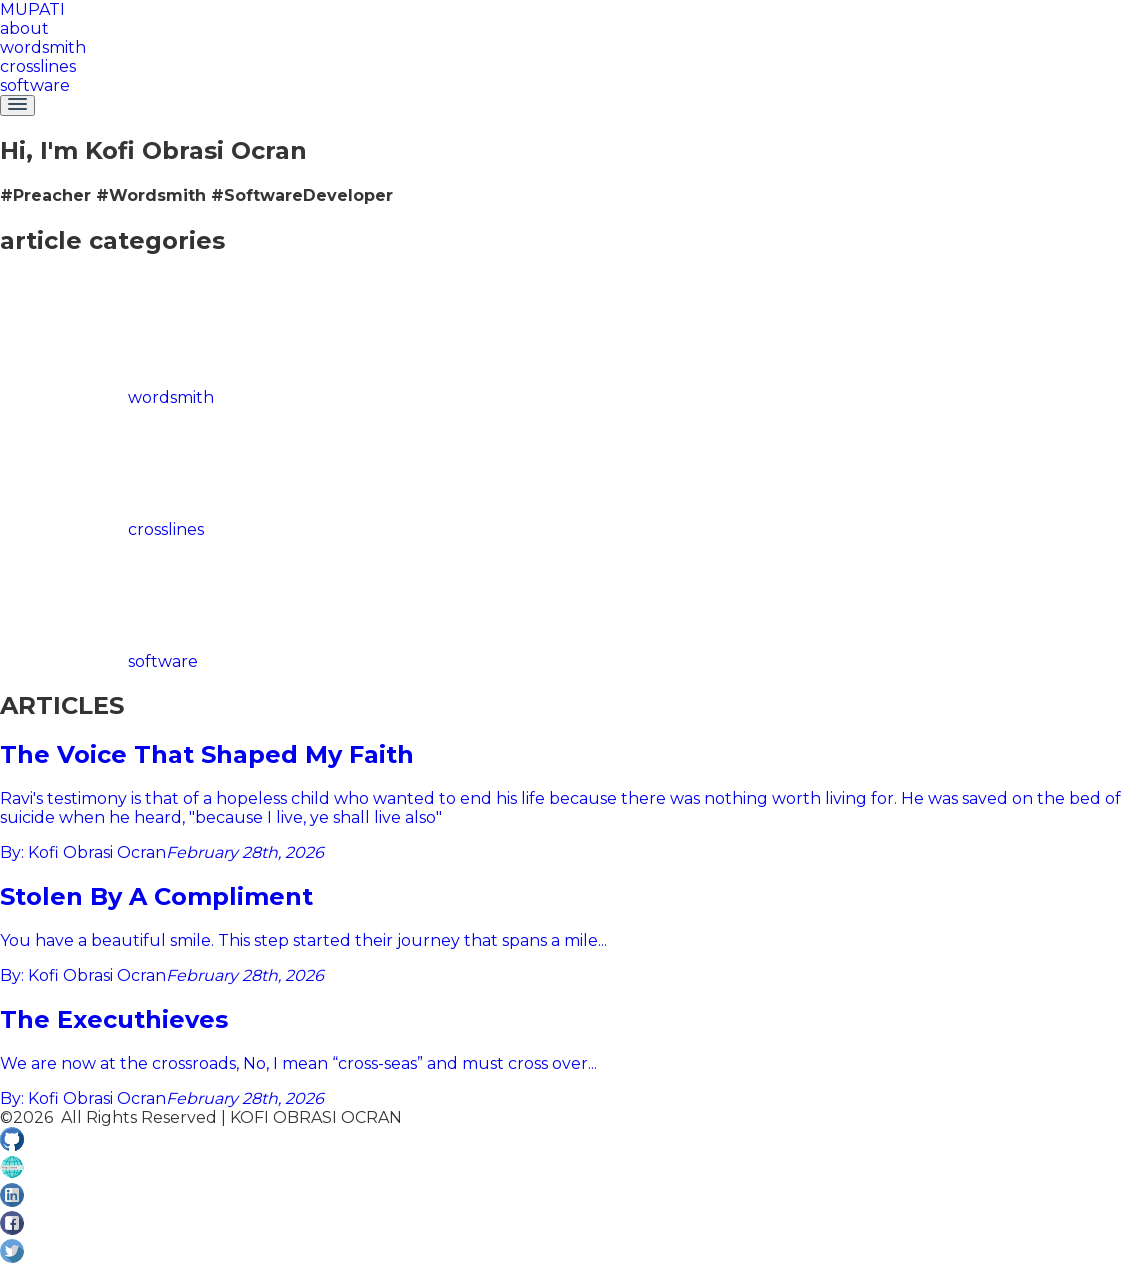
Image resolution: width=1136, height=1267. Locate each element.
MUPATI (32, 9)
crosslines (38, 66)
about (24, 28)
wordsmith (43, 47)
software (35, 85)
